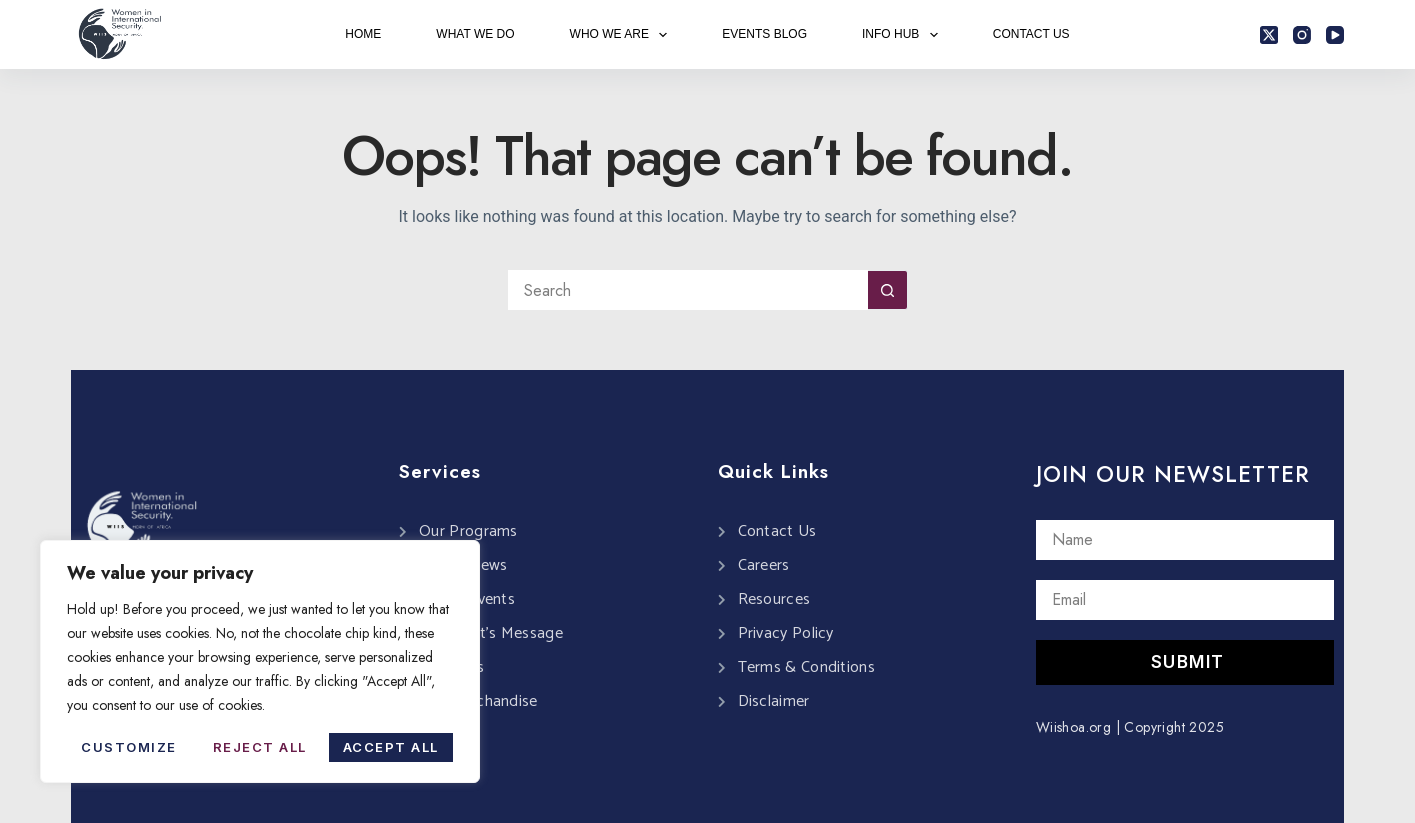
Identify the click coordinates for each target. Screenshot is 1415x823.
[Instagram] (1302, 35)
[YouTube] (1335, 35)
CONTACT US (1031, 34)
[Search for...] (688, 290)
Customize (129, 747)
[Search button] (888, 290)
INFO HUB (904, 35)
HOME (363, 34)
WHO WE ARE (623, 35)
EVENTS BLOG (764, 34)
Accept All (391, 747)
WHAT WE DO (475, 34)
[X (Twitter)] (1269, 35)
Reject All (260, 747)
